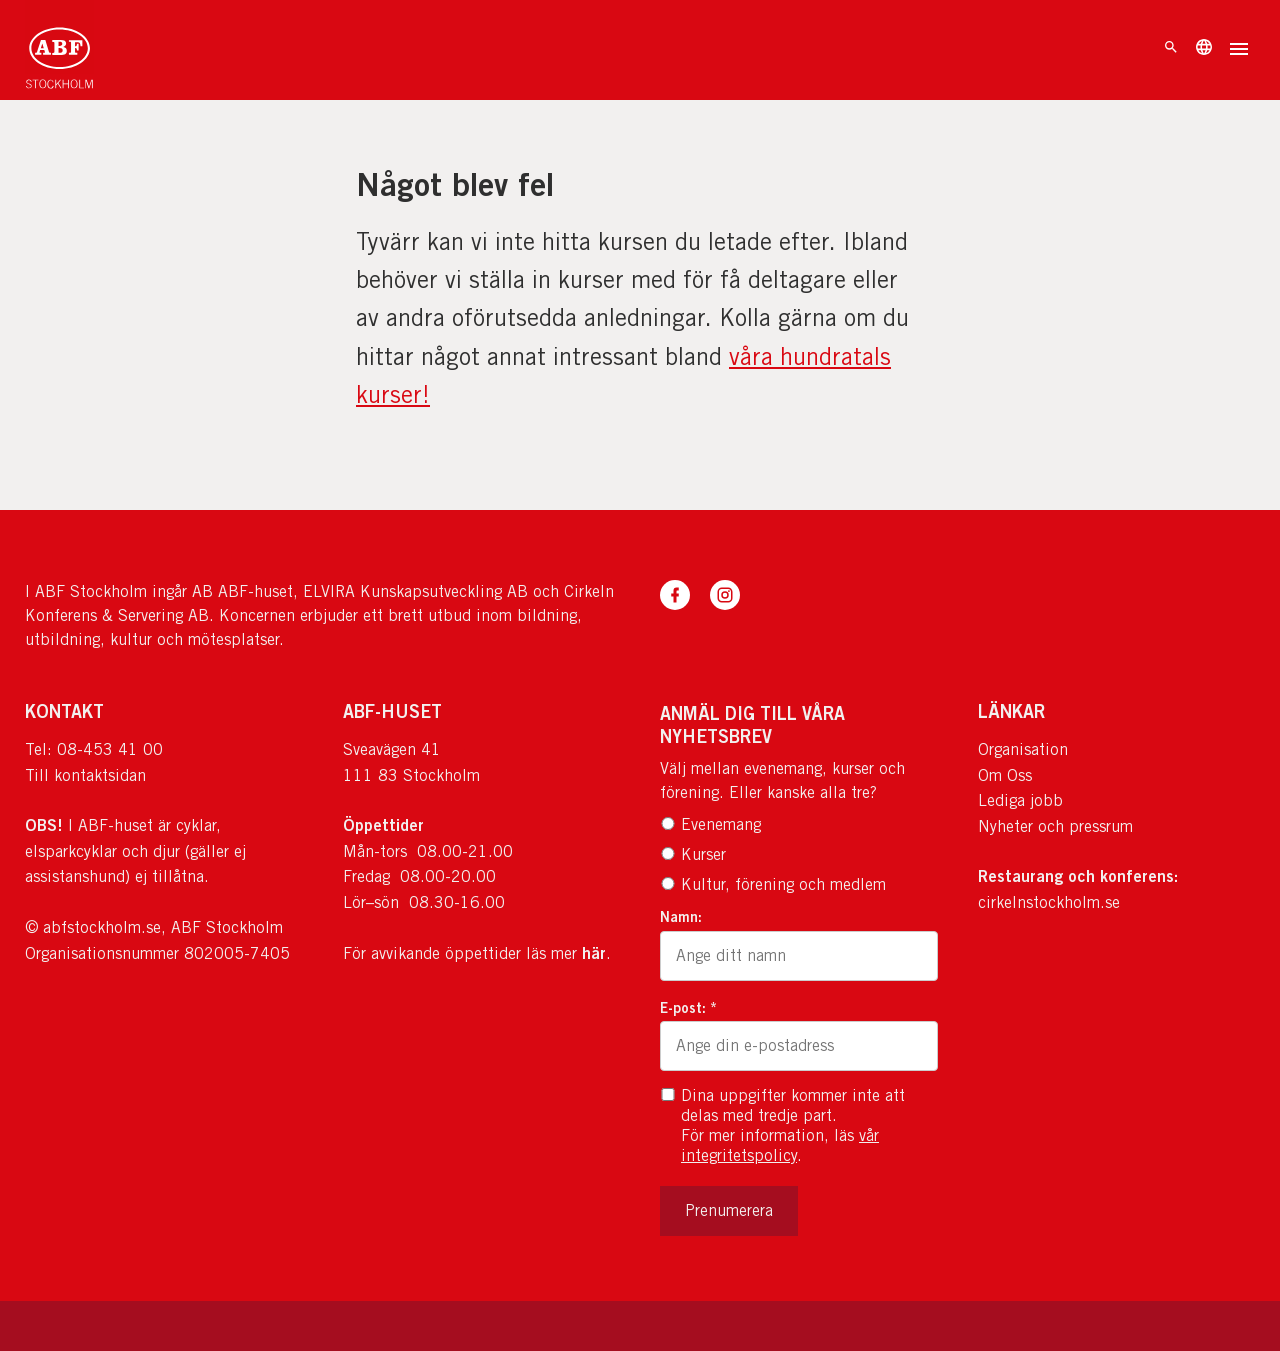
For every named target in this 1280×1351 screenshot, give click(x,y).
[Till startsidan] (59, 50)
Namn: (681, 916)
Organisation (1023, 749)
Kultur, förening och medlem (773, 884)
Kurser (693, 854)
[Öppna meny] (1239, 51)
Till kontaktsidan (85, 775)
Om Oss (1005, 775)
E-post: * (688, 1007)
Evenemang (710, 824)
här (594, 953)
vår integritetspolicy (780, 1145)
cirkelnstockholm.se (1049, 902)
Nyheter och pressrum (1055, 826)
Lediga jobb (1020, 800)
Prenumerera (729, 1210)
